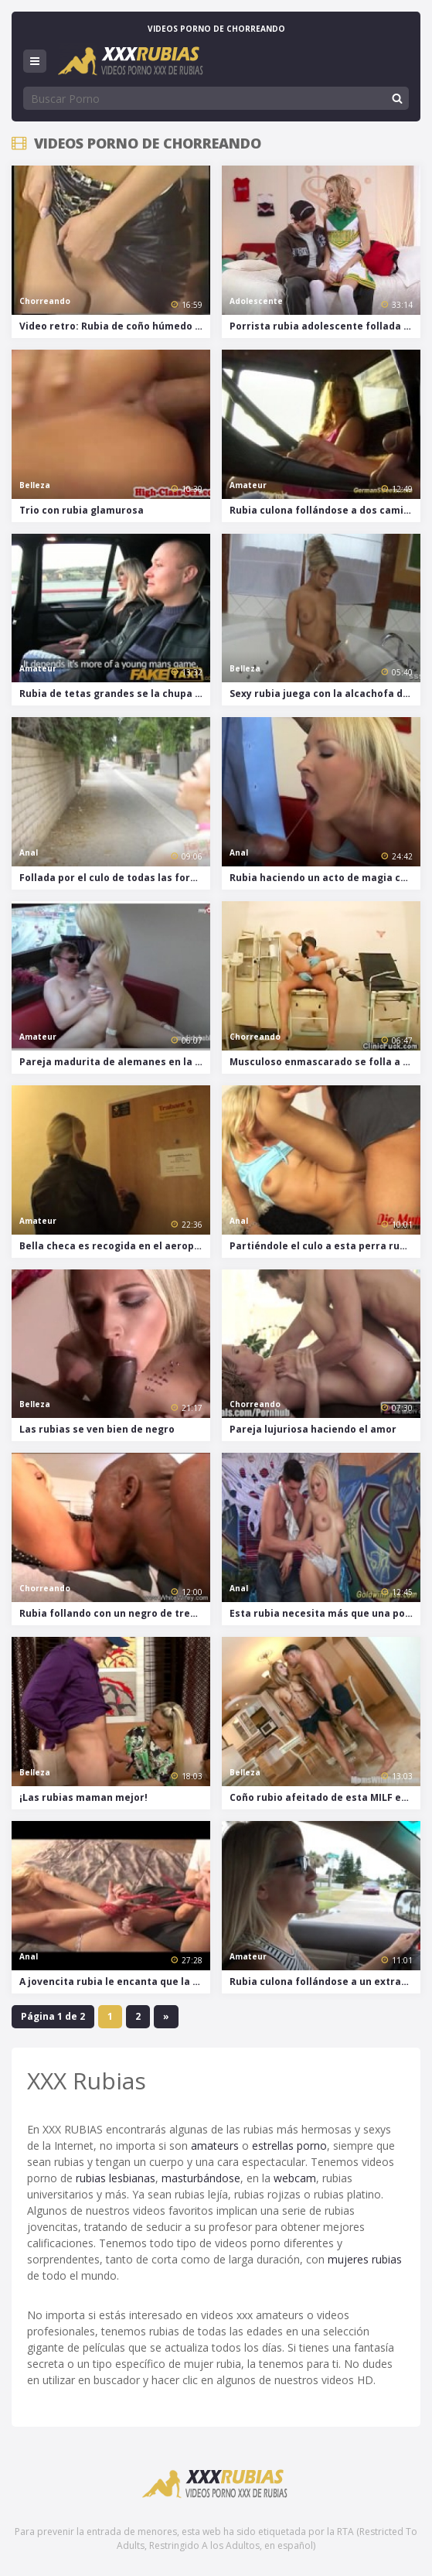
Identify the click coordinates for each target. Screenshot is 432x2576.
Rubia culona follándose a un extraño (321, 1981)
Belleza (34, 485)
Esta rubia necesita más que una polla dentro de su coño (325, 1613)
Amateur (248, 485)
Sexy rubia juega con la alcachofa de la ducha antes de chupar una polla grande (325, 693)
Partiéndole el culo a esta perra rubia (322, 1245)
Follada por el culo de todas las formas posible (114, 877)
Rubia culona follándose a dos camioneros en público (325, 510)
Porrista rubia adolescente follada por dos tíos (325, 326)
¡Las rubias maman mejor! (83, 1797)
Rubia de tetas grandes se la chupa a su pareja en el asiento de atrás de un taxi (114, 693)
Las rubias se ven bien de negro (97, 1429)
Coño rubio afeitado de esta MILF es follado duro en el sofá (325, 1797)
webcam (295, 2178)
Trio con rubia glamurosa (81, 510)
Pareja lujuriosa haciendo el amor (313, 1429)
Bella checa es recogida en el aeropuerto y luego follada (114, 1245)
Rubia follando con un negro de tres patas (114, 1613)
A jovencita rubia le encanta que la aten (114, 1981)
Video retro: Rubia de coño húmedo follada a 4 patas (114, 326)
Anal (28, 852)
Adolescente (256, 301)
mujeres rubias (365, 2259)
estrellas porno (289, 2145)
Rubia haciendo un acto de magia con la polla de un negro (325, 877)
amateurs (215, 2145)
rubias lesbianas (115, 2178)
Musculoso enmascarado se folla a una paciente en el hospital (325, 1061)
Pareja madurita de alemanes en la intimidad (114, 1061)
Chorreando (44, 301)
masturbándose (201, 2178)
